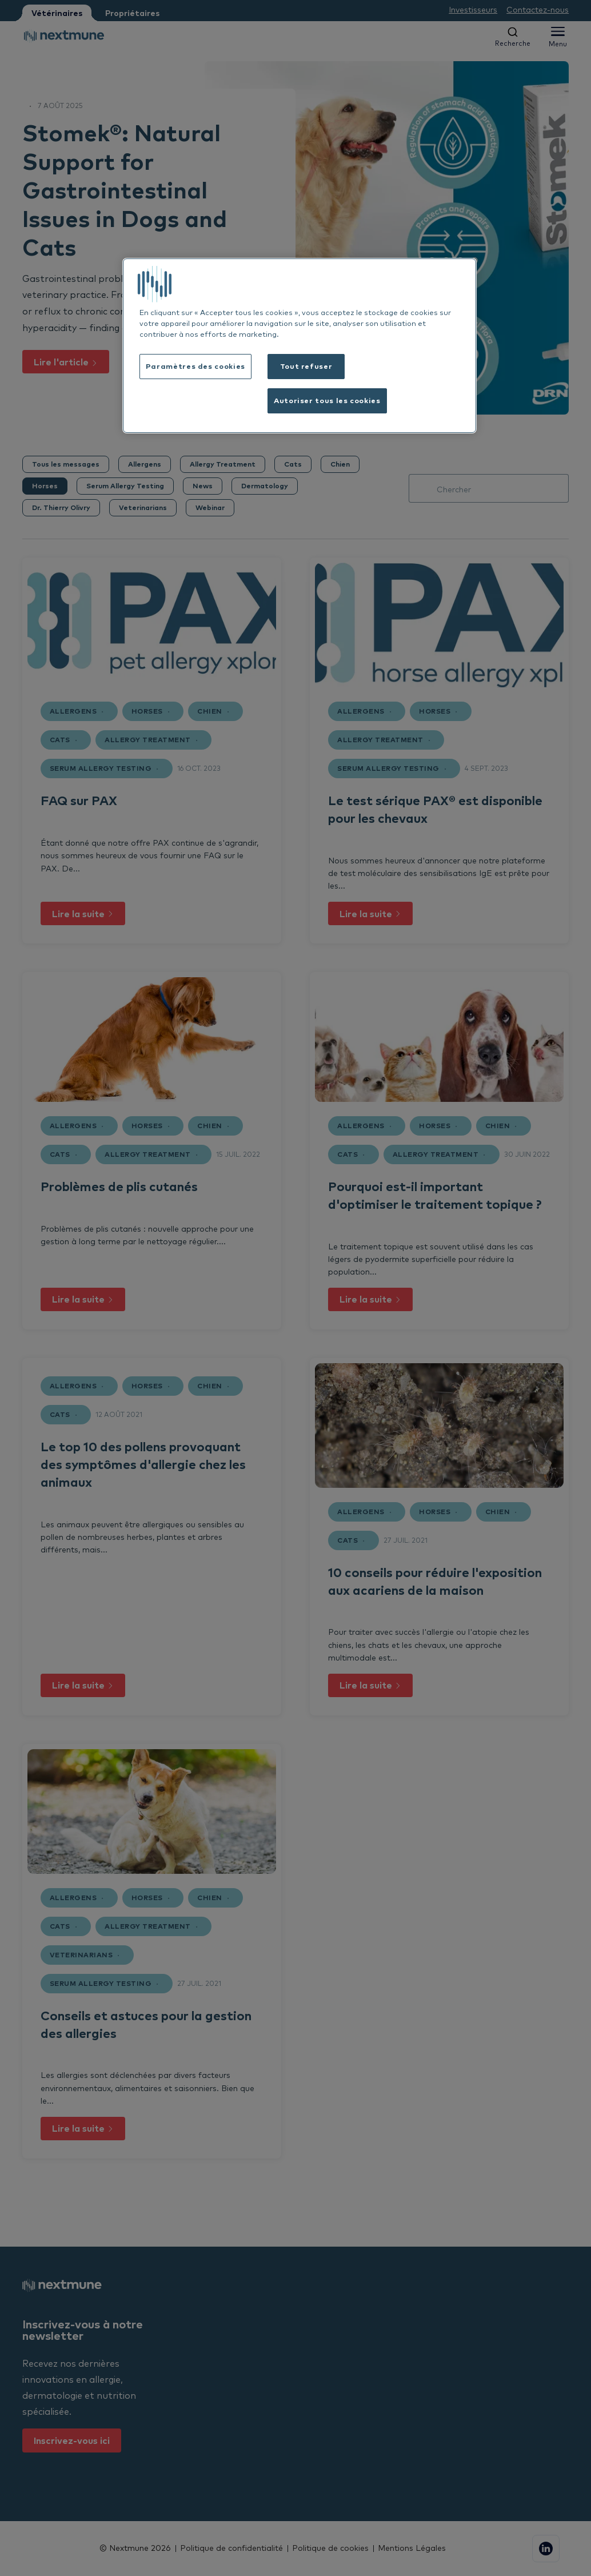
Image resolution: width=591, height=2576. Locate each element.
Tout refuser (306, 366)
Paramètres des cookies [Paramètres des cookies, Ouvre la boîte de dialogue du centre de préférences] (195, 366)
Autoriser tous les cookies (327, 400)
